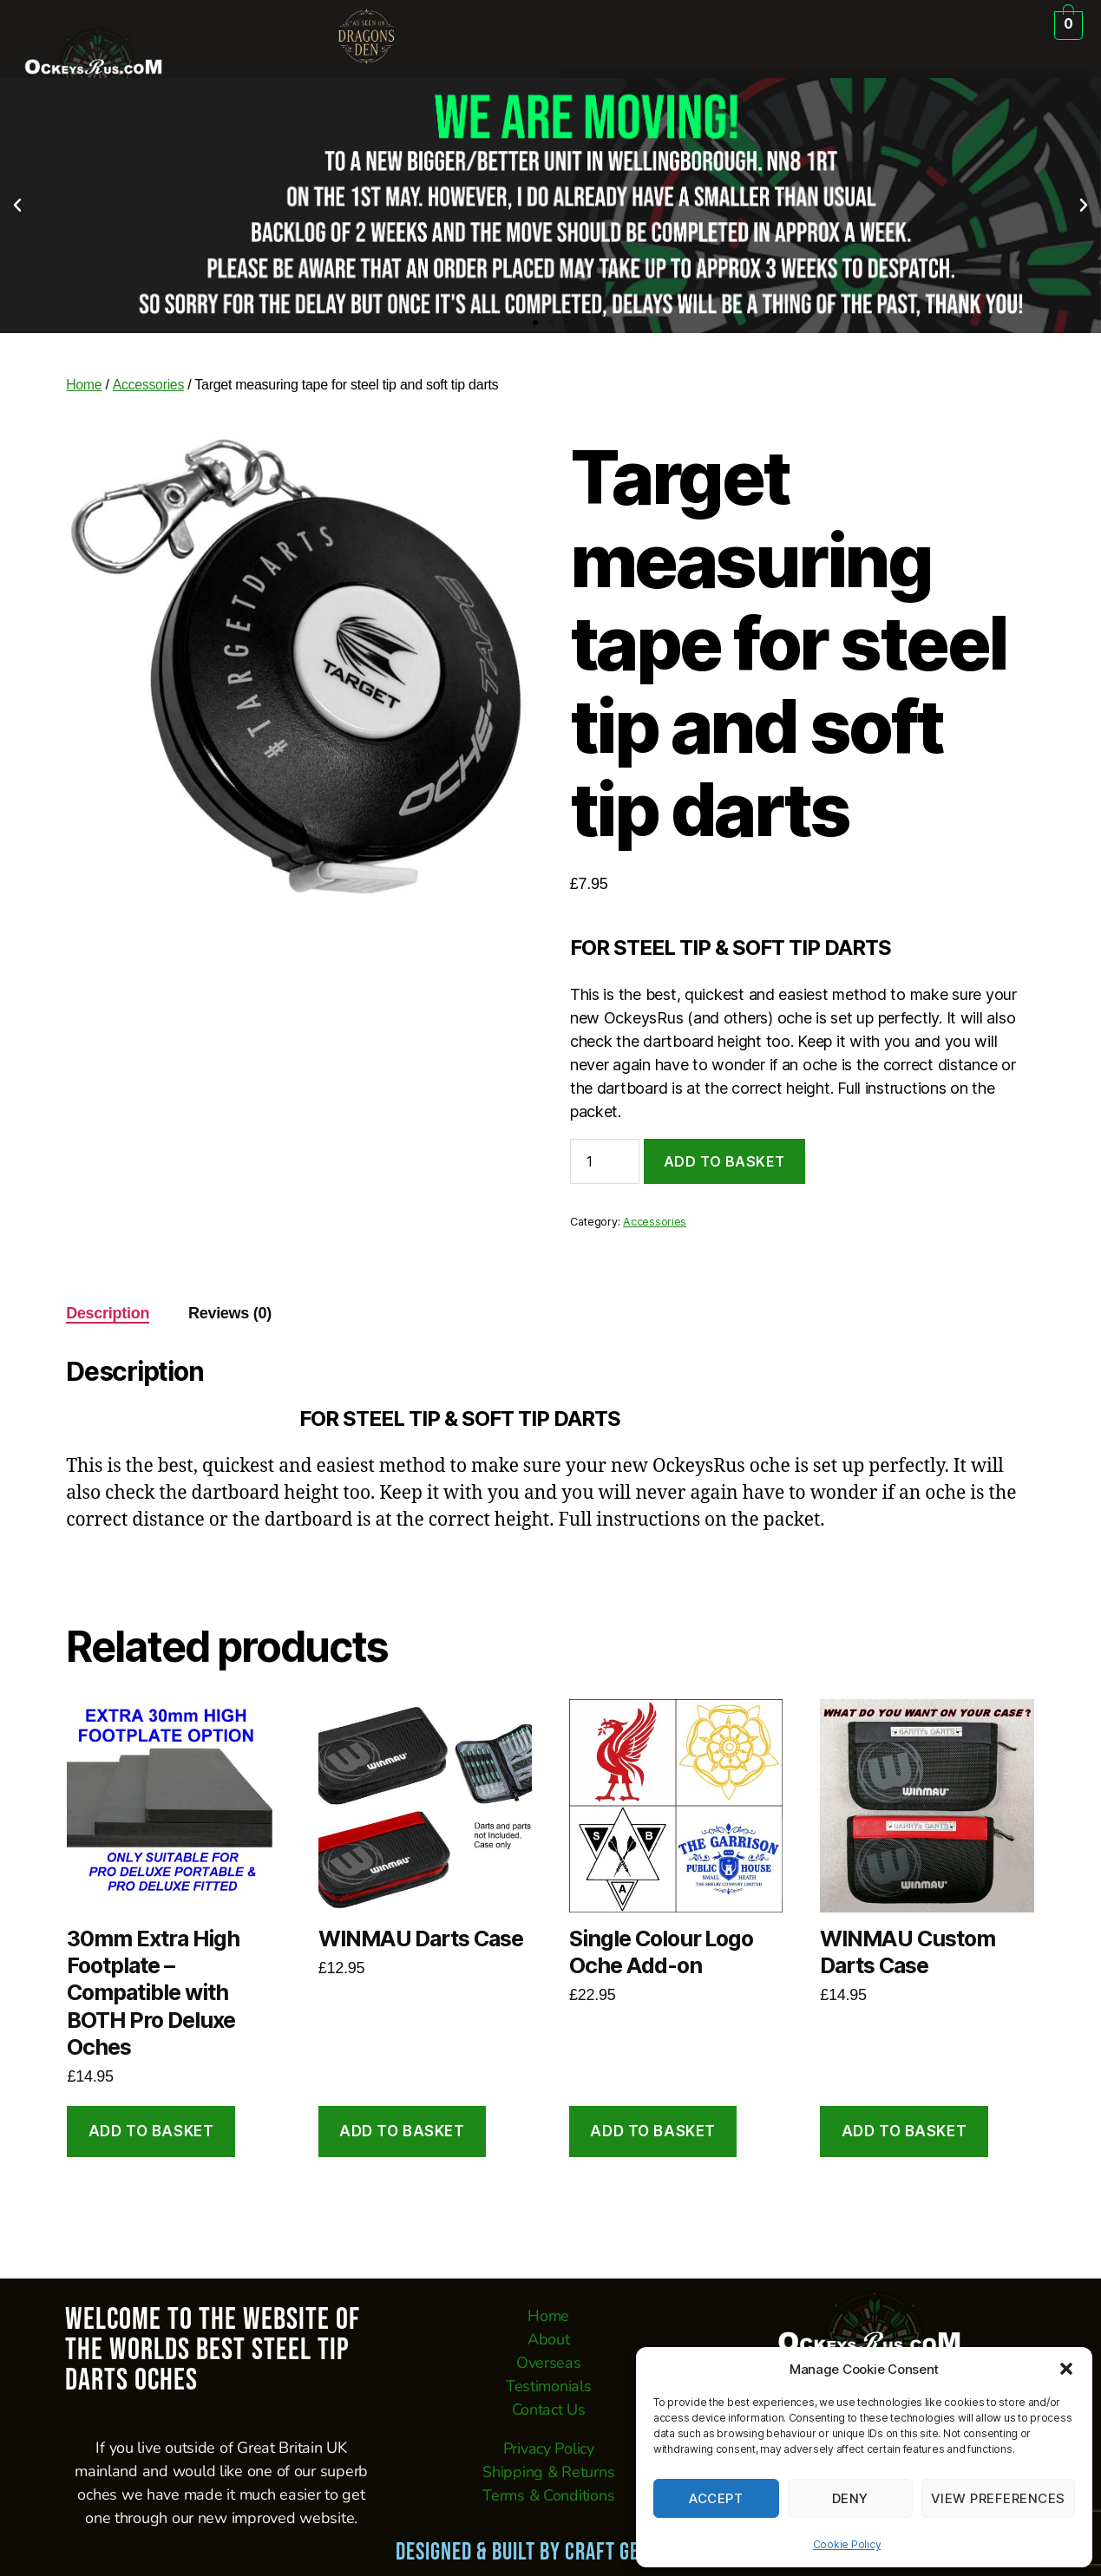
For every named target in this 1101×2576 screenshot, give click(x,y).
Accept (716, 2498)
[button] (1066, 2368)
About (549, 2339)
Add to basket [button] (150, 2131)
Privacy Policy (548, 2448)
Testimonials (549, 2386)
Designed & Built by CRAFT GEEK (528, 2552)
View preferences (998, 2498)
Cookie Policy (847, 2544)
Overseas (548, 2362)
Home (84, 384)
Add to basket (724, 1161)
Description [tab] (107, 1313)
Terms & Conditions (548, 2495)
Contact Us (549, 2409)
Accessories (148, 384)
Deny (850, 2498)
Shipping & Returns (548, 2472)
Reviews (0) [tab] (230, 1313)
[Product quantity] (604, 1161)
